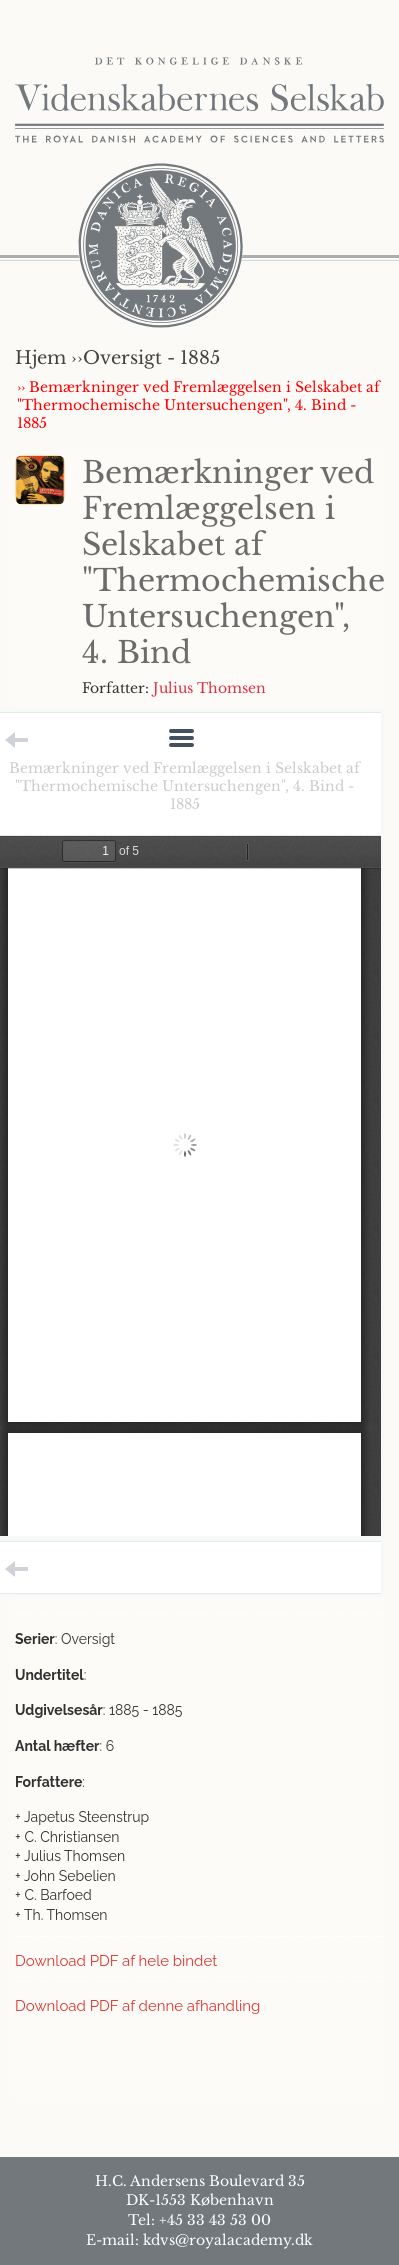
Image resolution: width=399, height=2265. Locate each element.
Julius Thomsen (209, 688)
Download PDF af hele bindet (116, 1961)
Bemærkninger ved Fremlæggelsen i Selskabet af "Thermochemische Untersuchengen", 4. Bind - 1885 (184, 786)
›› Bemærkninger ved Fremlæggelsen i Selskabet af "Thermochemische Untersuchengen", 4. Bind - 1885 (198, 405)
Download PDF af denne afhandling (137, 2006)
